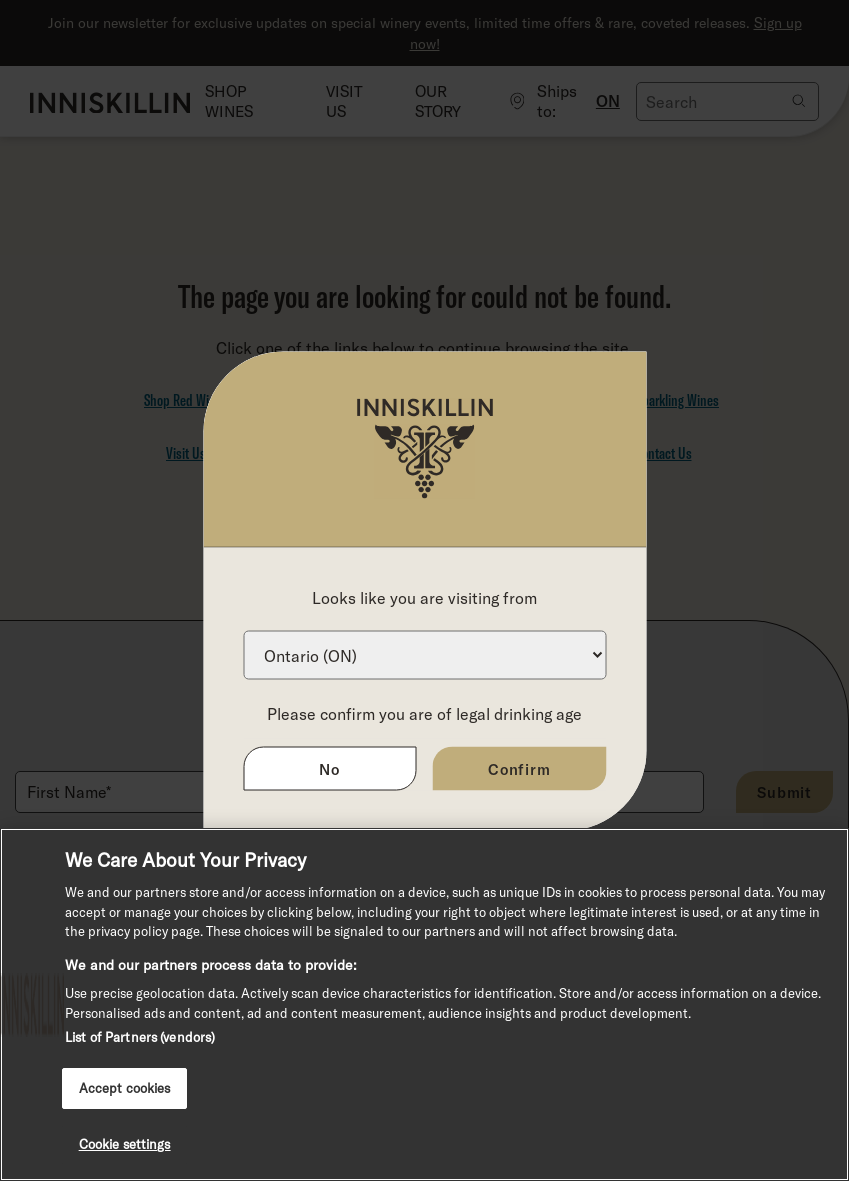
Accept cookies (125, 1088)
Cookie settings (125, 1144)
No (329, 768)
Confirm (519, 768)
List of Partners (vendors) (140, 1037)
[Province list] (424, 654)
